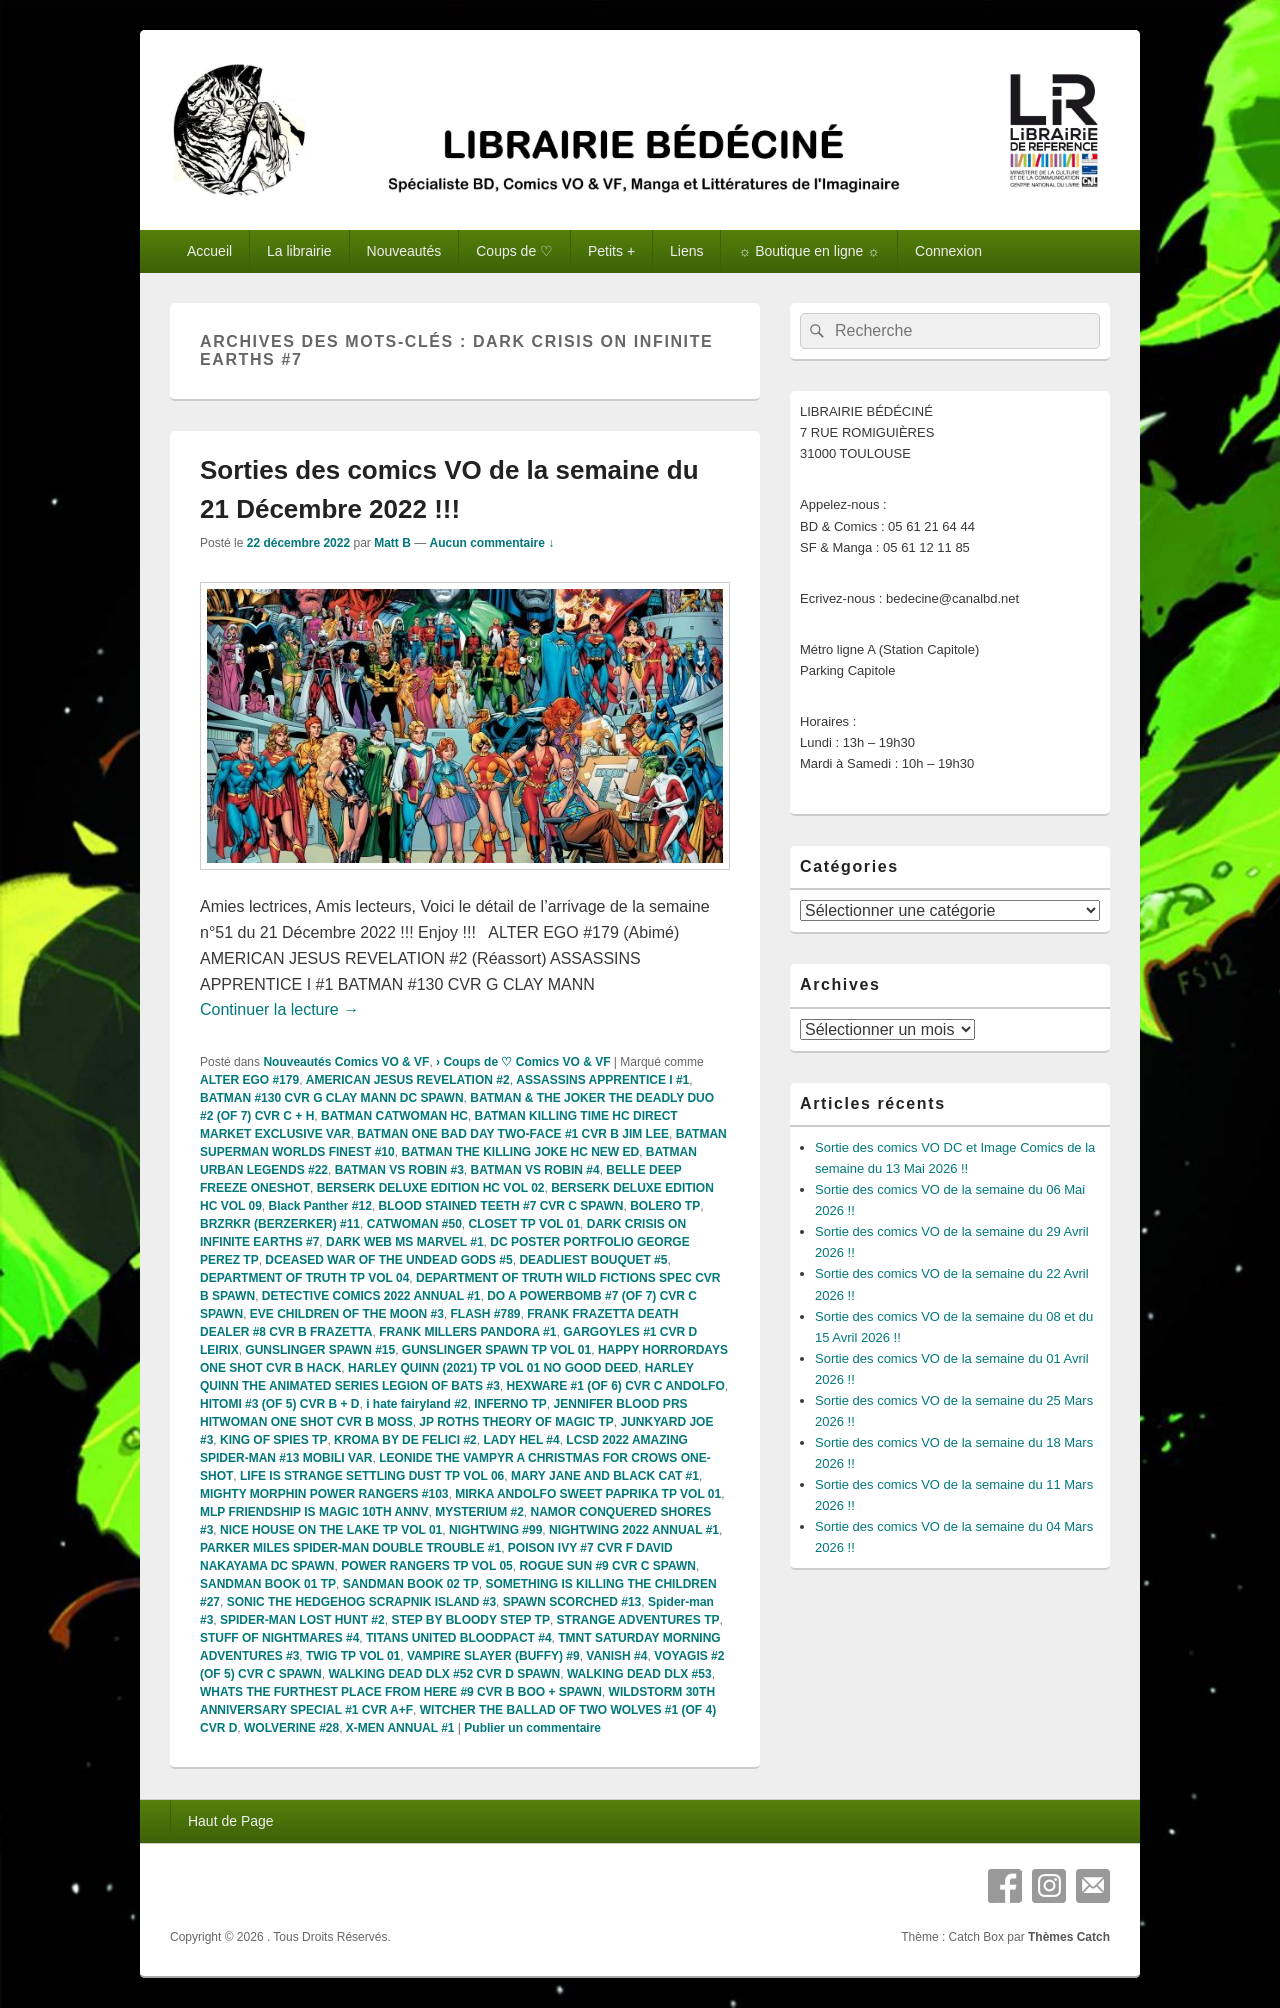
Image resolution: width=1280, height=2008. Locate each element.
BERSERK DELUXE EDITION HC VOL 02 (431, 1188)
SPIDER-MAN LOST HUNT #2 (302, 1620)
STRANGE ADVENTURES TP (638, 1620)
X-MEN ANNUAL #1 (400, 1728)
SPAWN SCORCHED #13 (572, 1602)
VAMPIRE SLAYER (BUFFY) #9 (493, 1656)
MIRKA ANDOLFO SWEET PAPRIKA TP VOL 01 (588, 1494)
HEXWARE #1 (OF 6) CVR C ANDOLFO (615, 1386)
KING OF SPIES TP (273, 1440)
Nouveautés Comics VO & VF (346, 1062)
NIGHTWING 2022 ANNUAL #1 (634, 1530)
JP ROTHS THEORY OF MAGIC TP (516, 1422)
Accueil (209, 251)
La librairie (299, 251)
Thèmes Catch (1069, 1937)
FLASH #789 (486, 1314)
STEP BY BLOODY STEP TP (470, 1620)
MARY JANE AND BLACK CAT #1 (605, 1476)
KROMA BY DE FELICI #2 (405, 1440)
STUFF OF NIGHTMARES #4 (279, 1638)
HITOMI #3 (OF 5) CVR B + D (279, 1404)
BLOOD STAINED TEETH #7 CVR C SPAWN (501, 1206)
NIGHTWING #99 (495, 1530)
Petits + (611, 251)
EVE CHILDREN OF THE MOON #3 (347, 1314)
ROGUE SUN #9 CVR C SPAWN (607, 1566)
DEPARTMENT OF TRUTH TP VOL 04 (304, 1278)
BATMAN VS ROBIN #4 (535, 1170)
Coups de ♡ (514, 251)
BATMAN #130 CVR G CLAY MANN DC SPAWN (332, 1098)
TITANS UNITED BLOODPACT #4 (459, 1638)
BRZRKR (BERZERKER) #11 (280, 1224)
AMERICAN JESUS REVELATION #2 (408, 1080)
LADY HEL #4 (521, 1440)
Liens (686, 251)
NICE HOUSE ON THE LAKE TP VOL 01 (331, 1530)
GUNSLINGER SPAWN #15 (320, 1350)
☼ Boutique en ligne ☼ (809, 251)
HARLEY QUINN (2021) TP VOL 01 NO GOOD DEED (493, 1368)
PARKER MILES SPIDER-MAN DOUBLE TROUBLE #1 (350, 1548)
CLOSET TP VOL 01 (524, 1224)
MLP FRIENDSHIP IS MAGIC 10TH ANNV (314, 1512)
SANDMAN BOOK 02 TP (411, 1584)
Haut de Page (231, 1821)
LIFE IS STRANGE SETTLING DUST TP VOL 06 (372, 1476)
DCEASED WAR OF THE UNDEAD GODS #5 (388, 1260)
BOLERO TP (665, 1206)
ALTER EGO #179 (249, 1080)
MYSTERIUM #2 (479, 1512)
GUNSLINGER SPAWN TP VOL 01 (496, 1350)
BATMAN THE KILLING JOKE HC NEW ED (520, 1152)
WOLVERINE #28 (291, 1728)
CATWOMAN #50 (414, 1224)
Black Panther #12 (319, 1206)
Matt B (392, 543)
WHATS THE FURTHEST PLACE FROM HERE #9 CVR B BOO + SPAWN (401, 1692)
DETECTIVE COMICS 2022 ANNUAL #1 (371, 1296)
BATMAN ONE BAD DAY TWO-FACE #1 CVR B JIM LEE (513, 1134)
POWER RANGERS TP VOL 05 (427, 1566)
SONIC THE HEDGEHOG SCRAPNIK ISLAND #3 (361, 1602)
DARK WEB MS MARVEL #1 (405, 1242)
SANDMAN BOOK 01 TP (268, 1584)
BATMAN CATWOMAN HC (394, 1116)
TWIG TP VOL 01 (353, 1656)
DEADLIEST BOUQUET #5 (593, 1260)
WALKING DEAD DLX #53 (639, 1674)
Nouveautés (404, 251)
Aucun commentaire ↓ (492, 543)
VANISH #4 (616, 1656)
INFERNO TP (510, 1404)
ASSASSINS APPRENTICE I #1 (602, 1080)
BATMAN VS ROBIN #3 (399, 1170)
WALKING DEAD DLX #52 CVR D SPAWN (444, 1674)
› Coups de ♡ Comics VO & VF (523, 1062)
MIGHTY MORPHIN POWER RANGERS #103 (324, 1494)
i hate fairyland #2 (416, 1404)
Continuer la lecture (279, 1009)
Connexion (948, 251)
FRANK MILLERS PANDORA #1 (467, 1332)
